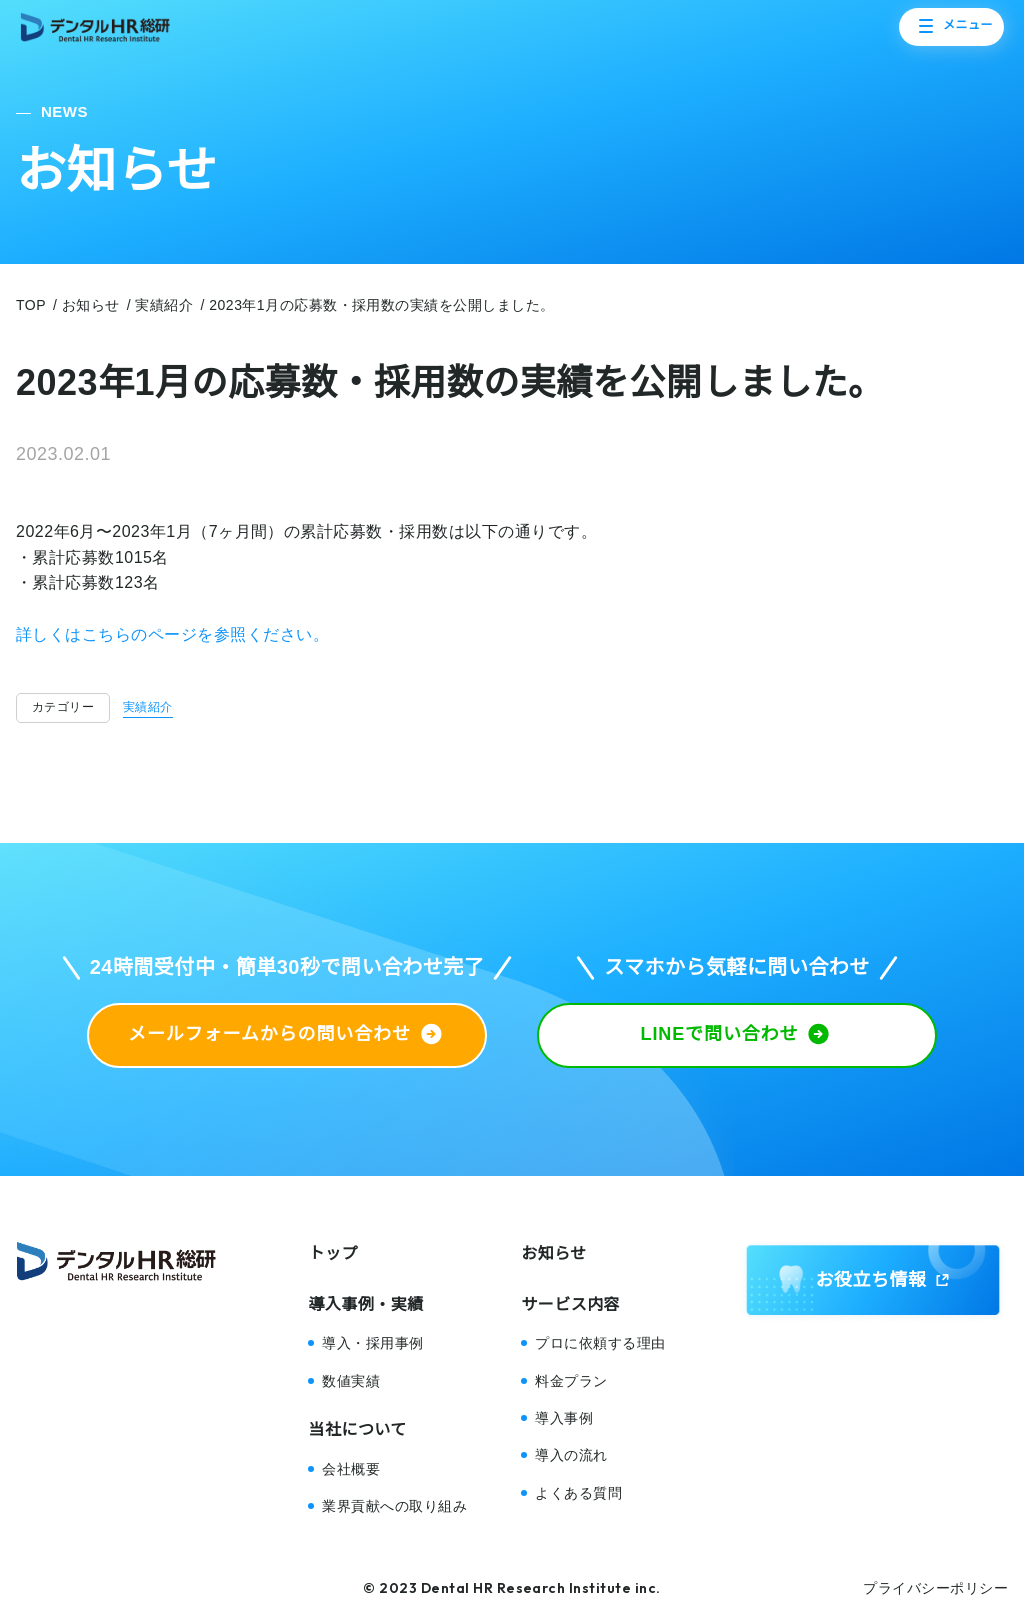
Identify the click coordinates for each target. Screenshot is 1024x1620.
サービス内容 (570, 1304)
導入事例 (564, 1418)
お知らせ (554, 1253)
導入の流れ (571, 1455)
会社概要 (351, 1469)
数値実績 (351, 1381)
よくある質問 (578, 1493)
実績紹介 (148, 707)
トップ (332, 1253)
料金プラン (571, 1381)
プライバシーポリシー (935, 1588)
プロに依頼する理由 (600, 1343)
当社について (357, 1429)
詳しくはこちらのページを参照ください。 (172, 634)
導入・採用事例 (372, 1343)
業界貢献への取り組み (394, 1506)
